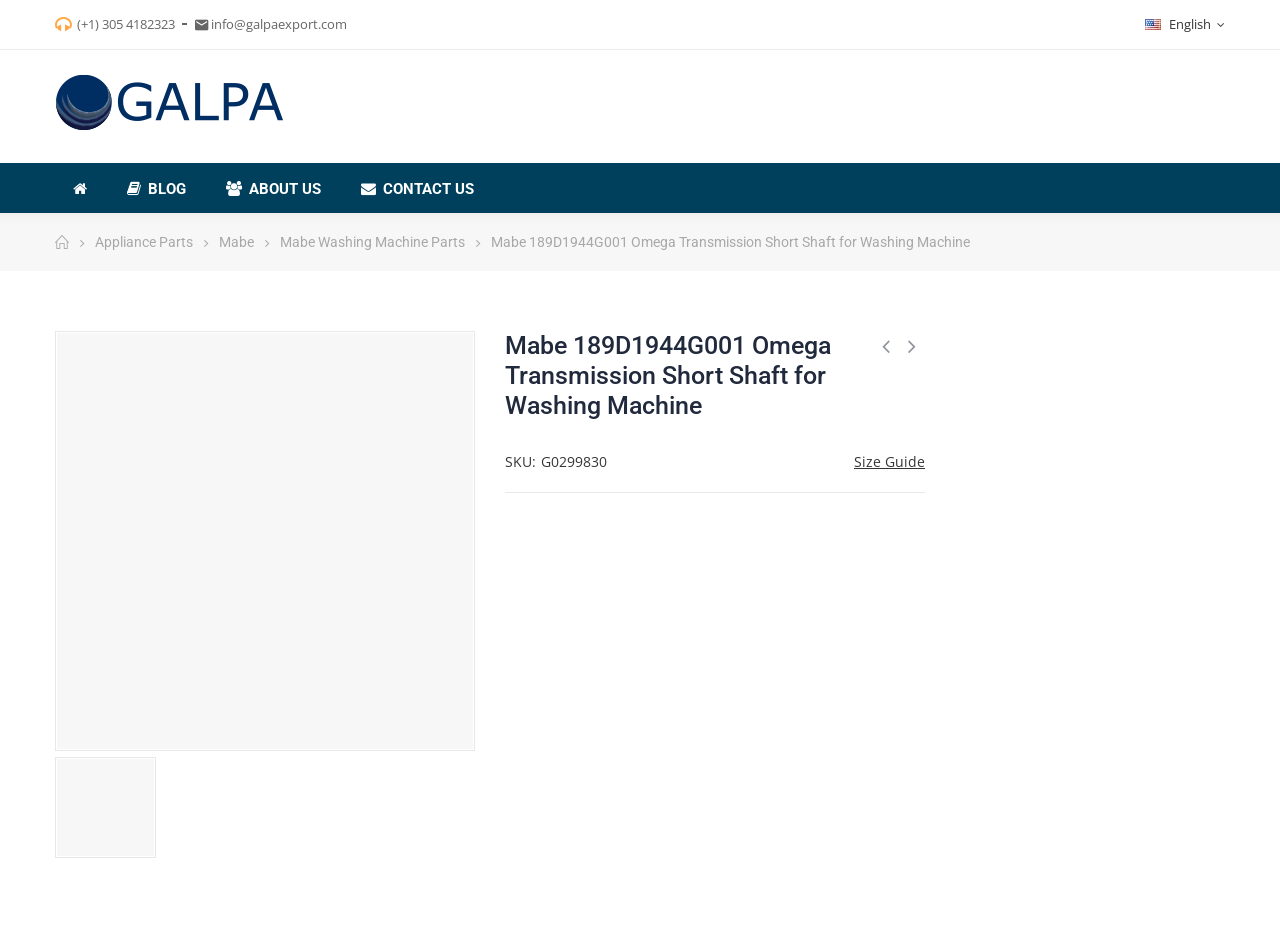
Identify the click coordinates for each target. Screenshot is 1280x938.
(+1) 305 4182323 (126, 24)
